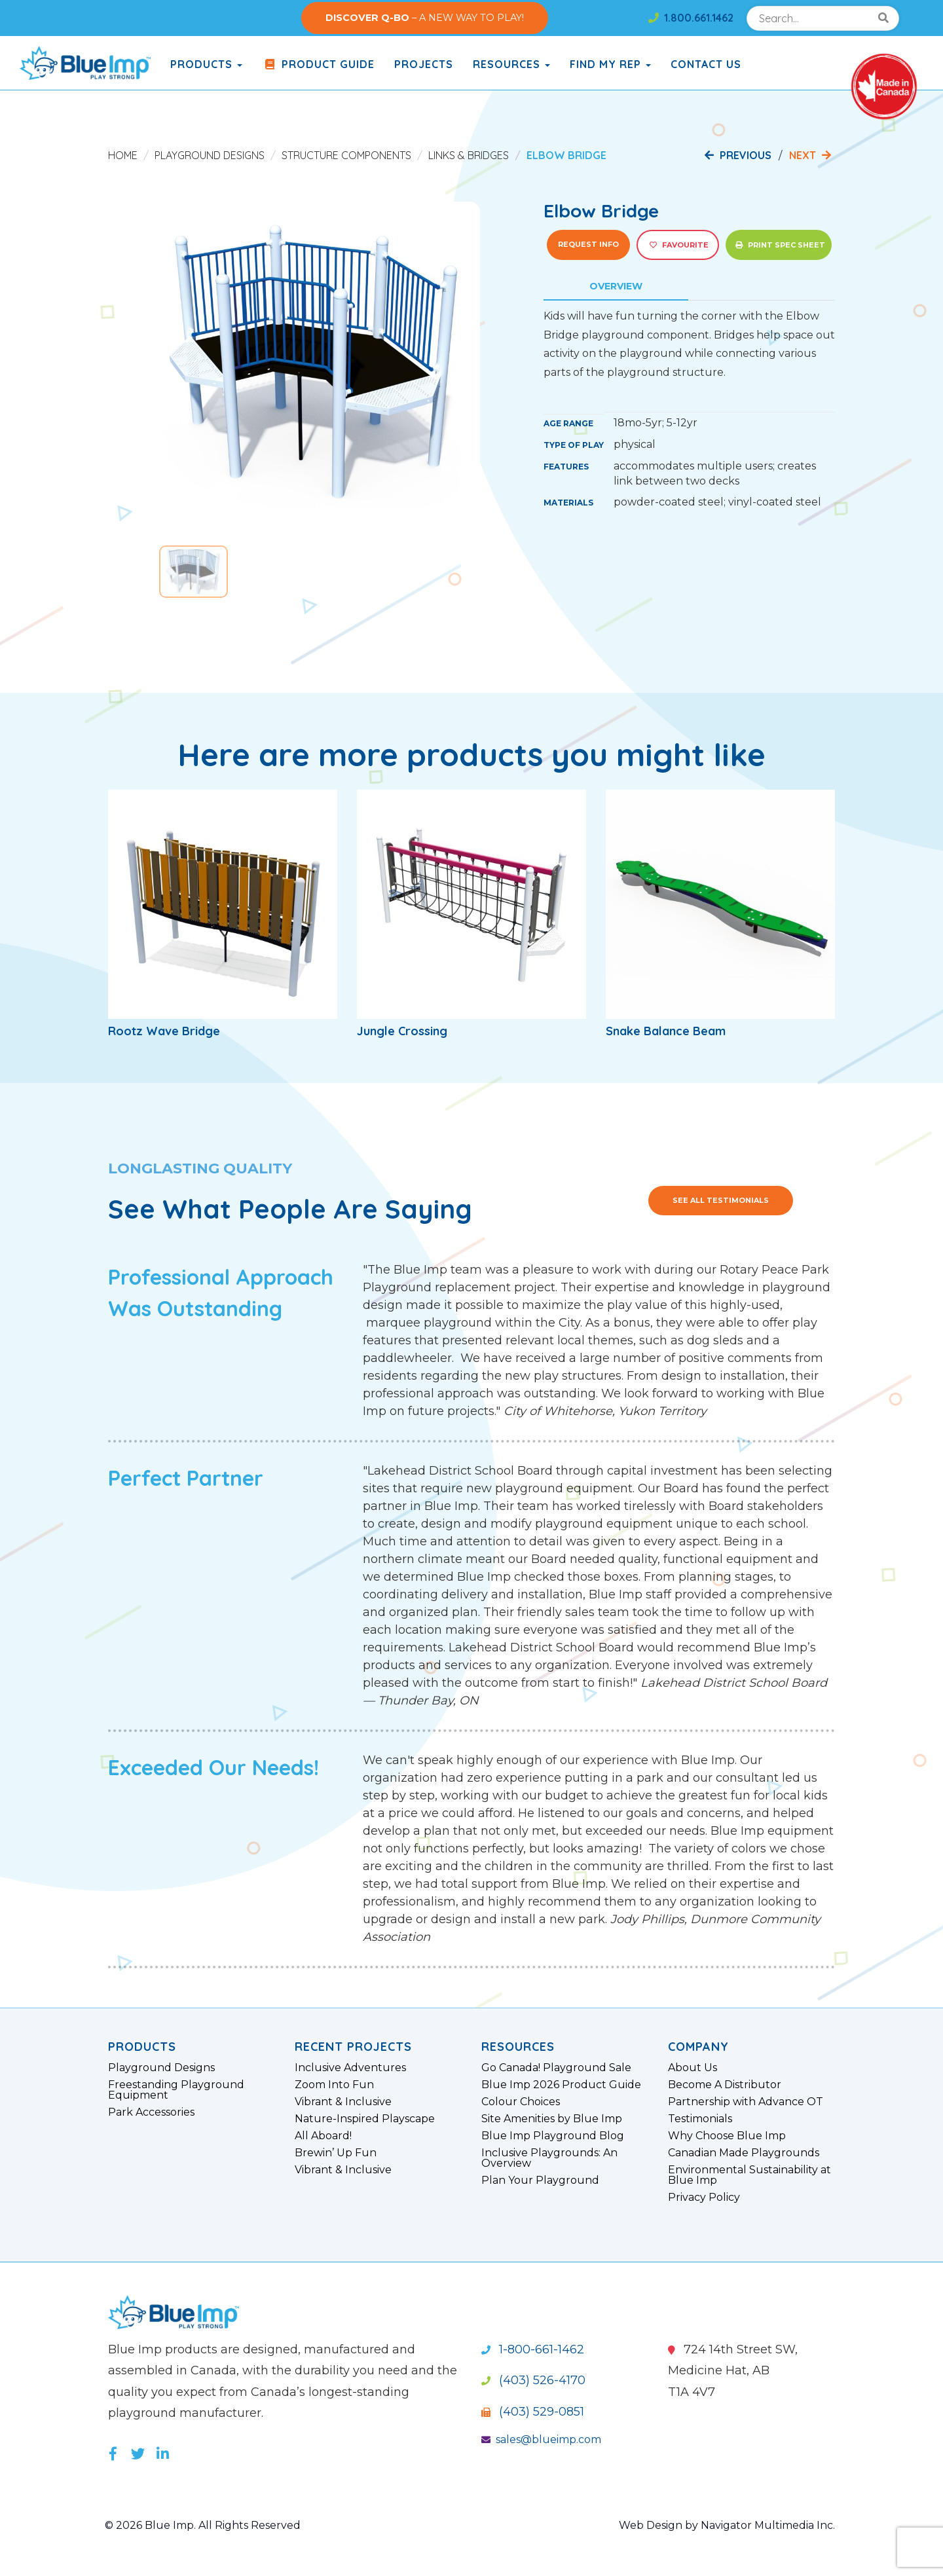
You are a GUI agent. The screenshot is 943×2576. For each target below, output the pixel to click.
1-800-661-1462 (532, 2349)
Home (123, 155)
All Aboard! (323, 2136)
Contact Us (706, 64)
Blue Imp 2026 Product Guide (561, 2085)
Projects (423, 64)
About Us (692, 2068)
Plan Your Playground (540, 2180)
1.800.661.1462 (690, 17)
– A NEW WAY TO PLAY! (424, 18)
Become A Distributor (724, 2085)
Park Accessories (151, 2112)
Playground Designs (210, 155)
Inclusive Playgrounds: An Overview (549, 2158)
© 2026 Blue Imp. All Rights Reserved (203, 2525)
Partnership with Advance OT (745, 2102)
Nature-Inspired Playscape (365, 2119)
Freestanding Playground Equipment (176, 2090)
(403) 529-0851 (532, 2411)
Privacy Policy (704, 2197)
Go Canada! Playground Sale (556, 2068)
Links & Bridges (468, 155)
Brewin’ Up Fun (336, 2153)
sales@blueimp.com (541, 2439)
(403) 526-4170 (533, 2380)
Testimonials (700, 2119)
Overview (615, 286)
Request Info (588, 244)
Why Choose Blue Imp (727, 2136)
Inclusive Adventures (350, 2068)
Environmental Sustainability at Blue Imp (749, 2175)
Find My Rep (610, 64)
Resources (511, 64)
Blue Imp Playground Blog (552, 2136)
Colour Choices (520, 2102)
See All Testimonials (721, 1200)
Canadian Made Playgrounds (743, 2153)
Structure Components (346, 155)
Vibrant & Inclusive (343, 2102)
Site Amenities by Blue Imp (551, 2119)
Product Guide (318, 64)
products (206, 64)
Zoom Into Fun (334, 2085)
